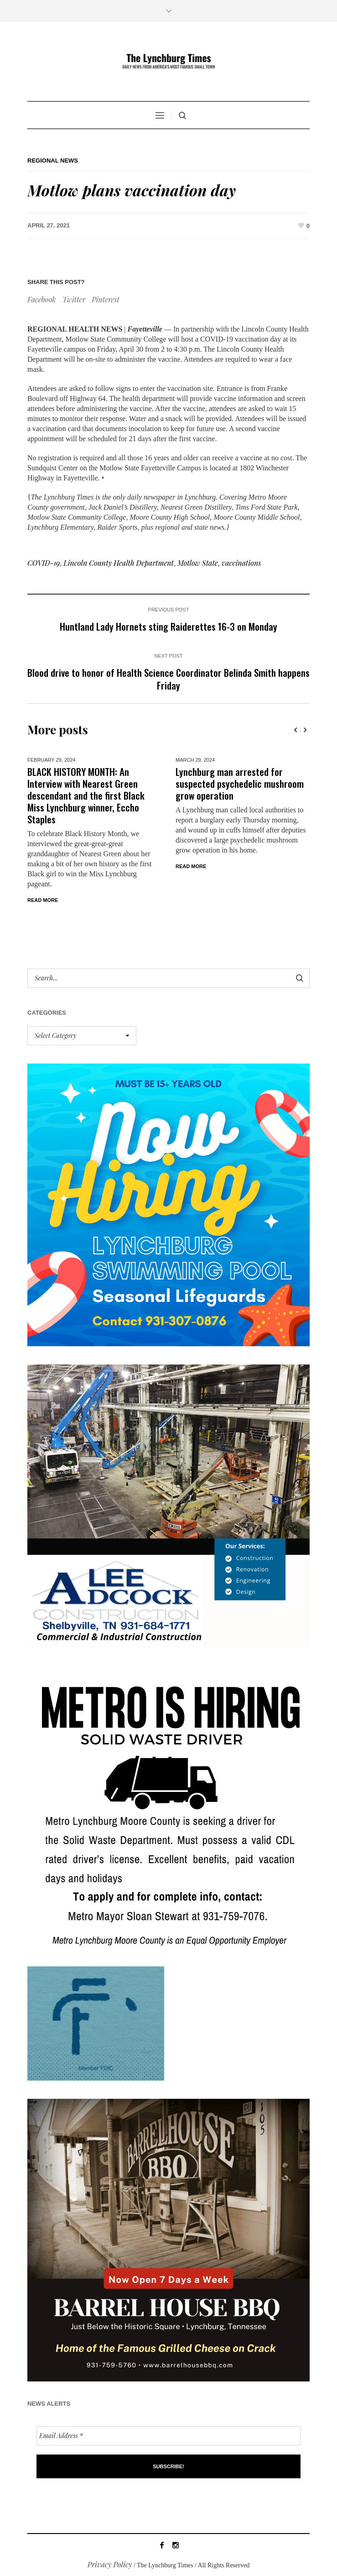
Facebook (41, 299)
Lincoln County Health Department (118, 563)
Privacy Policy (110, 2564)
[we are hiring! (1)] (168, 1805)
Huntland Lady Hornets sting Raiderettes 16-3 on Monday (168, 626)
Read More (42, 900)
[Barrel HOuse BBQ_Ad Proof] (168, 2239)
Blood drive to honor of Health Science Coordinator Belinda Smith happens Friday (168, 678)
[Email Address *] (168, 2435)
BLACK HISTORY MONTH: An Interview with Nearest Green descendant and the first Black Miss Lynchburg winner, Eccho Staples (86, 795)
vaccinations (241, 563)
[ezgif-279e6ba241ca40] (95, 2022)
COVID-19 (43, 563)
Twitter (73, 299)
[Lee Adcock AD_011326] (168, 1504)
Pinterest (105, 299)
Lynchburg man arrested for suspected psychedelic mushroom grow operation (240, 783)
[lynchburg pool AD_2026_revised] (168, 1203)
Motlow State (197, 563)
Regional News (52, 160)
